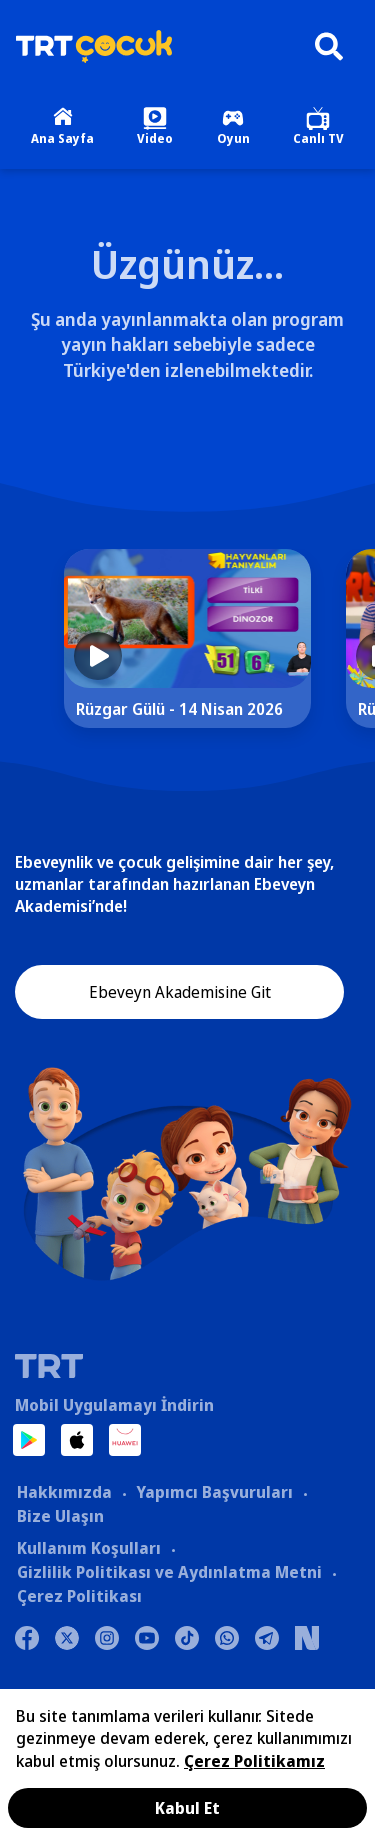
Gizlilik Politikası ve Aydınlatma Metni (169, 1572)
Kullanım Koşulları (89, 1548)
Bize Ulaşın (60, 1516)
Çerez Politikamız (254, 1761)
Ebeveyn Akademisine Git (180, 992)
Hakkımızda (64, 1492)
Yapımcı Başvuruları (214, 1492)
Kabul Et (187, 1808)
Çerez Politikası (79, 1596)
